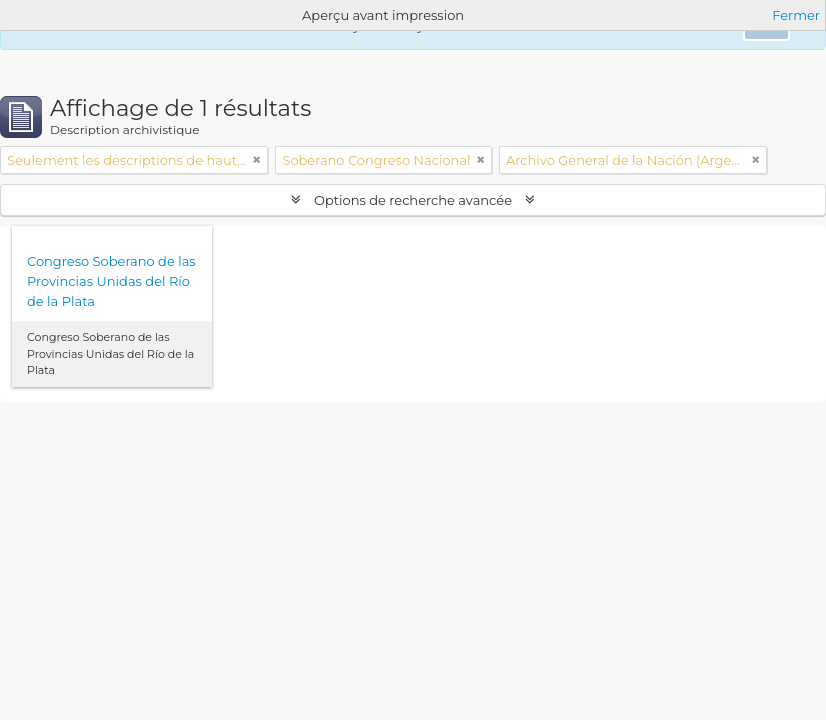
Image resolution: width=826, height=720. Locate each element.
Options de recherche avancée (413, 200)
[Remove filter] (257, 160)
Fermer (796, 15)
